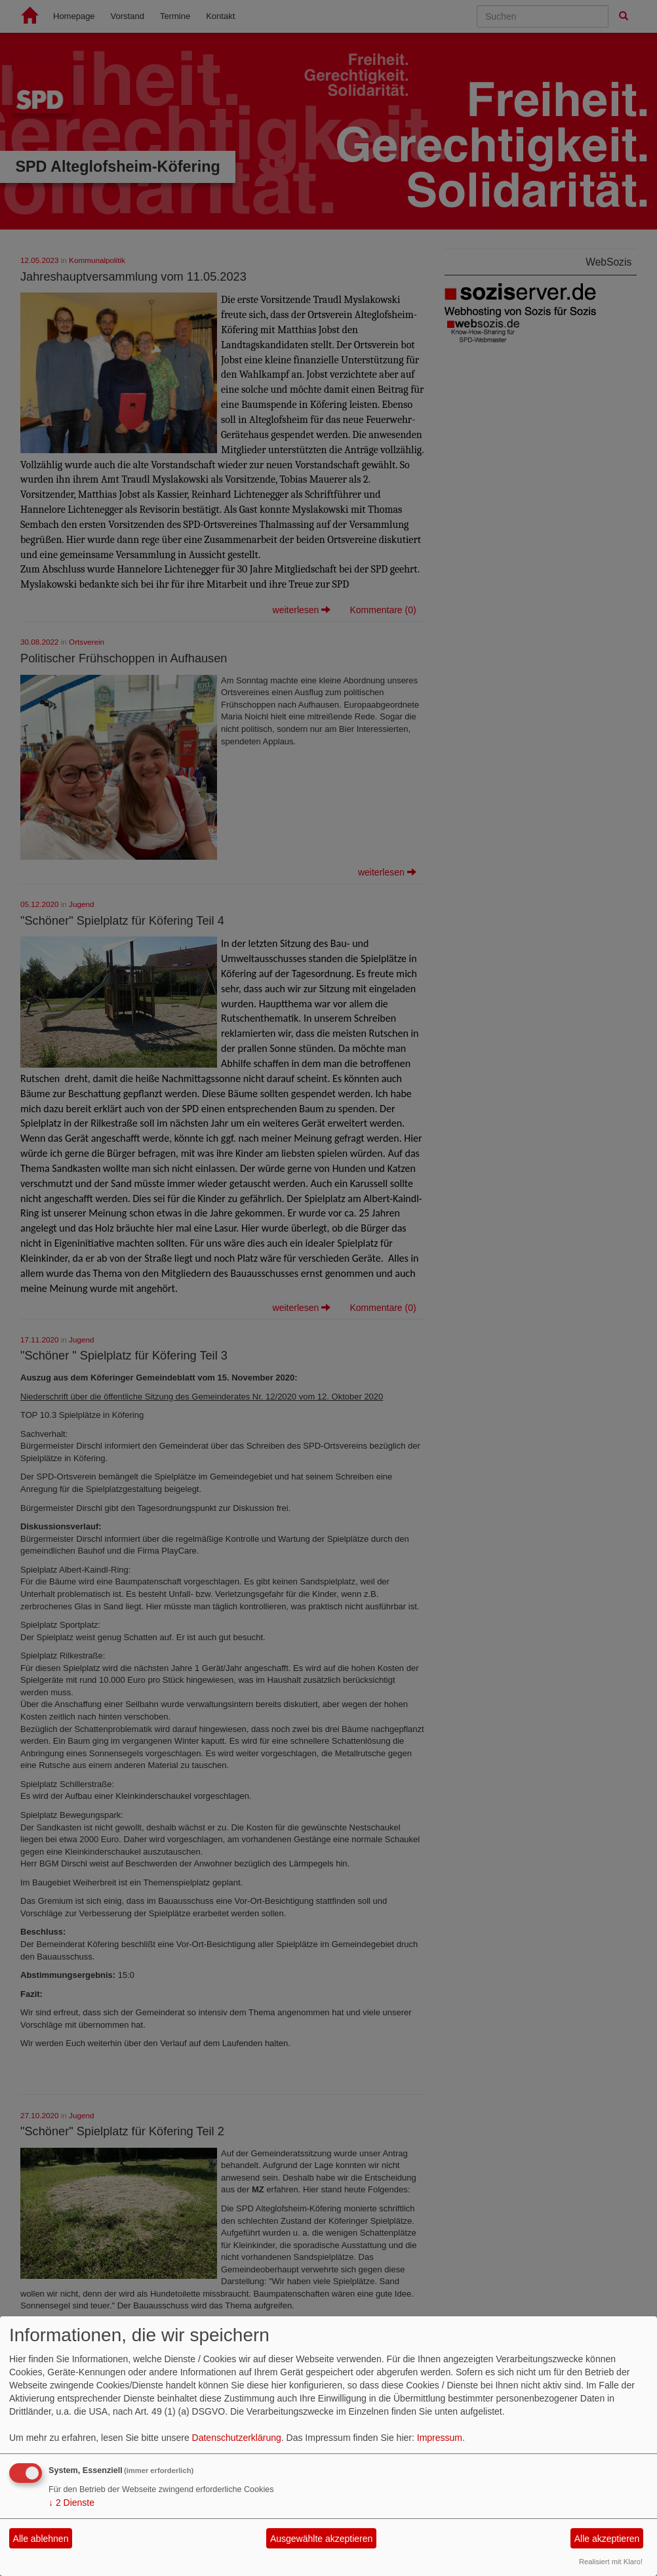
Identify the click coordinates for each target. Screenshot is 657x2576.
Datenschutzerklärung (236, 2437)
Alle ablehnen (41, 2538)
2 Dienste (71, 2502)
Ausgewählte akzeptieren (321, 2538)
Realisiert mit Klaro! (611, 2562)
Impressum (439, 2437)
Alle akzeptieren (607, 2538)
